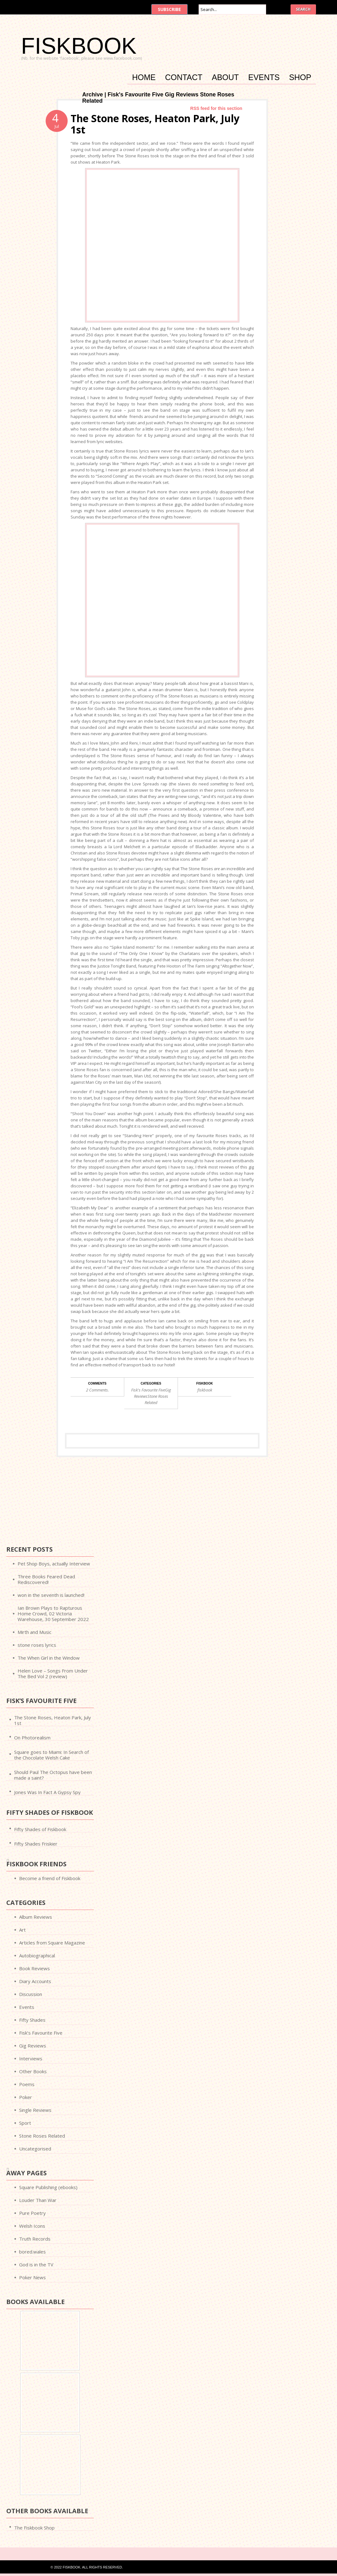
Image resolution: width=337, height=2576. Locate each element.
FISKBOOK (78, 45)
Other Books (33, 2071)
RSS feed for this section (216, 108)
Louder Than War (37, 2200)
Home (144, 78)
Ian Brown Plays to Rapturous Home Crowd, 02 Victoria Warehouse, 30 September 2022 (53, 1613)
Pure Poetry (32, 2213)
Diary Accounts (35, 1981)
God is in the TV (36, 2264)
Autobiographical (37, 1955)
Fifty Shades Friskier (35, 1844)
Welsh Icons (32, 2226)
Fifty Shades (32, 2020)
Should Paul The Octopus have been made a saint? (53, 1775)
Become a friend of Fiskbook (49, 1878)
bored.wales (32, 2251)
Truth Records (35, 2239)
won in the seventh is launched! (51, 1595)
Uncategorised (35, 2148)
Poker (25, 2097)
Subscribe (169, 9)
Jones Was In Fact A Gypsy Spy (47, 1792)
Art (22, 1930)
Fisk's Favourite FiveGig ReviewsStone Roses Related (151, 1396)
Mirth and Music (34, 1632)
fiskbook (204, 1390)
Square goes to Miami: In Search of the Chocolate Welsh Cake (51, 1755)
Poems (27, 2084)
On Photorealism (32, 1737)
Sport (25, 2123)
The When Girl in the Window (49, 1658)
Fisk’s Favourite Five (40, 2033)
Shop (300, 78)
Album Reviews (35, 1917)
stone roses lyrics (37, 1645)
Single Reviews (35, 2110)
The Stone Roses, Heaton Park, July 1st (155, 123)
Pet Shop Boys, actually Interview (54, 1563)
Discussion (30, 1994)
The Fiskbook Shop (34, 2527)
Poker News (32, 2277)
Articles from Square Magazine (52, 1942)
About (225, 78)
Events (264, 78)
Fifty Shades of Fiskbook (40, 1829)
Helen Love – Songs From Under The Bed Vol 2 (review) (53, 1673)
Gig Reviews (32, 2045)
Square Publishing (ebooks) (48, 2187)
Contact (183, 78)
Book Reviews (34, 1968)
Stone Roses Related (42, 2136)
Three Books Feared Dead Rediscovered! (46, 1579)
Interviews (30, 2058)
